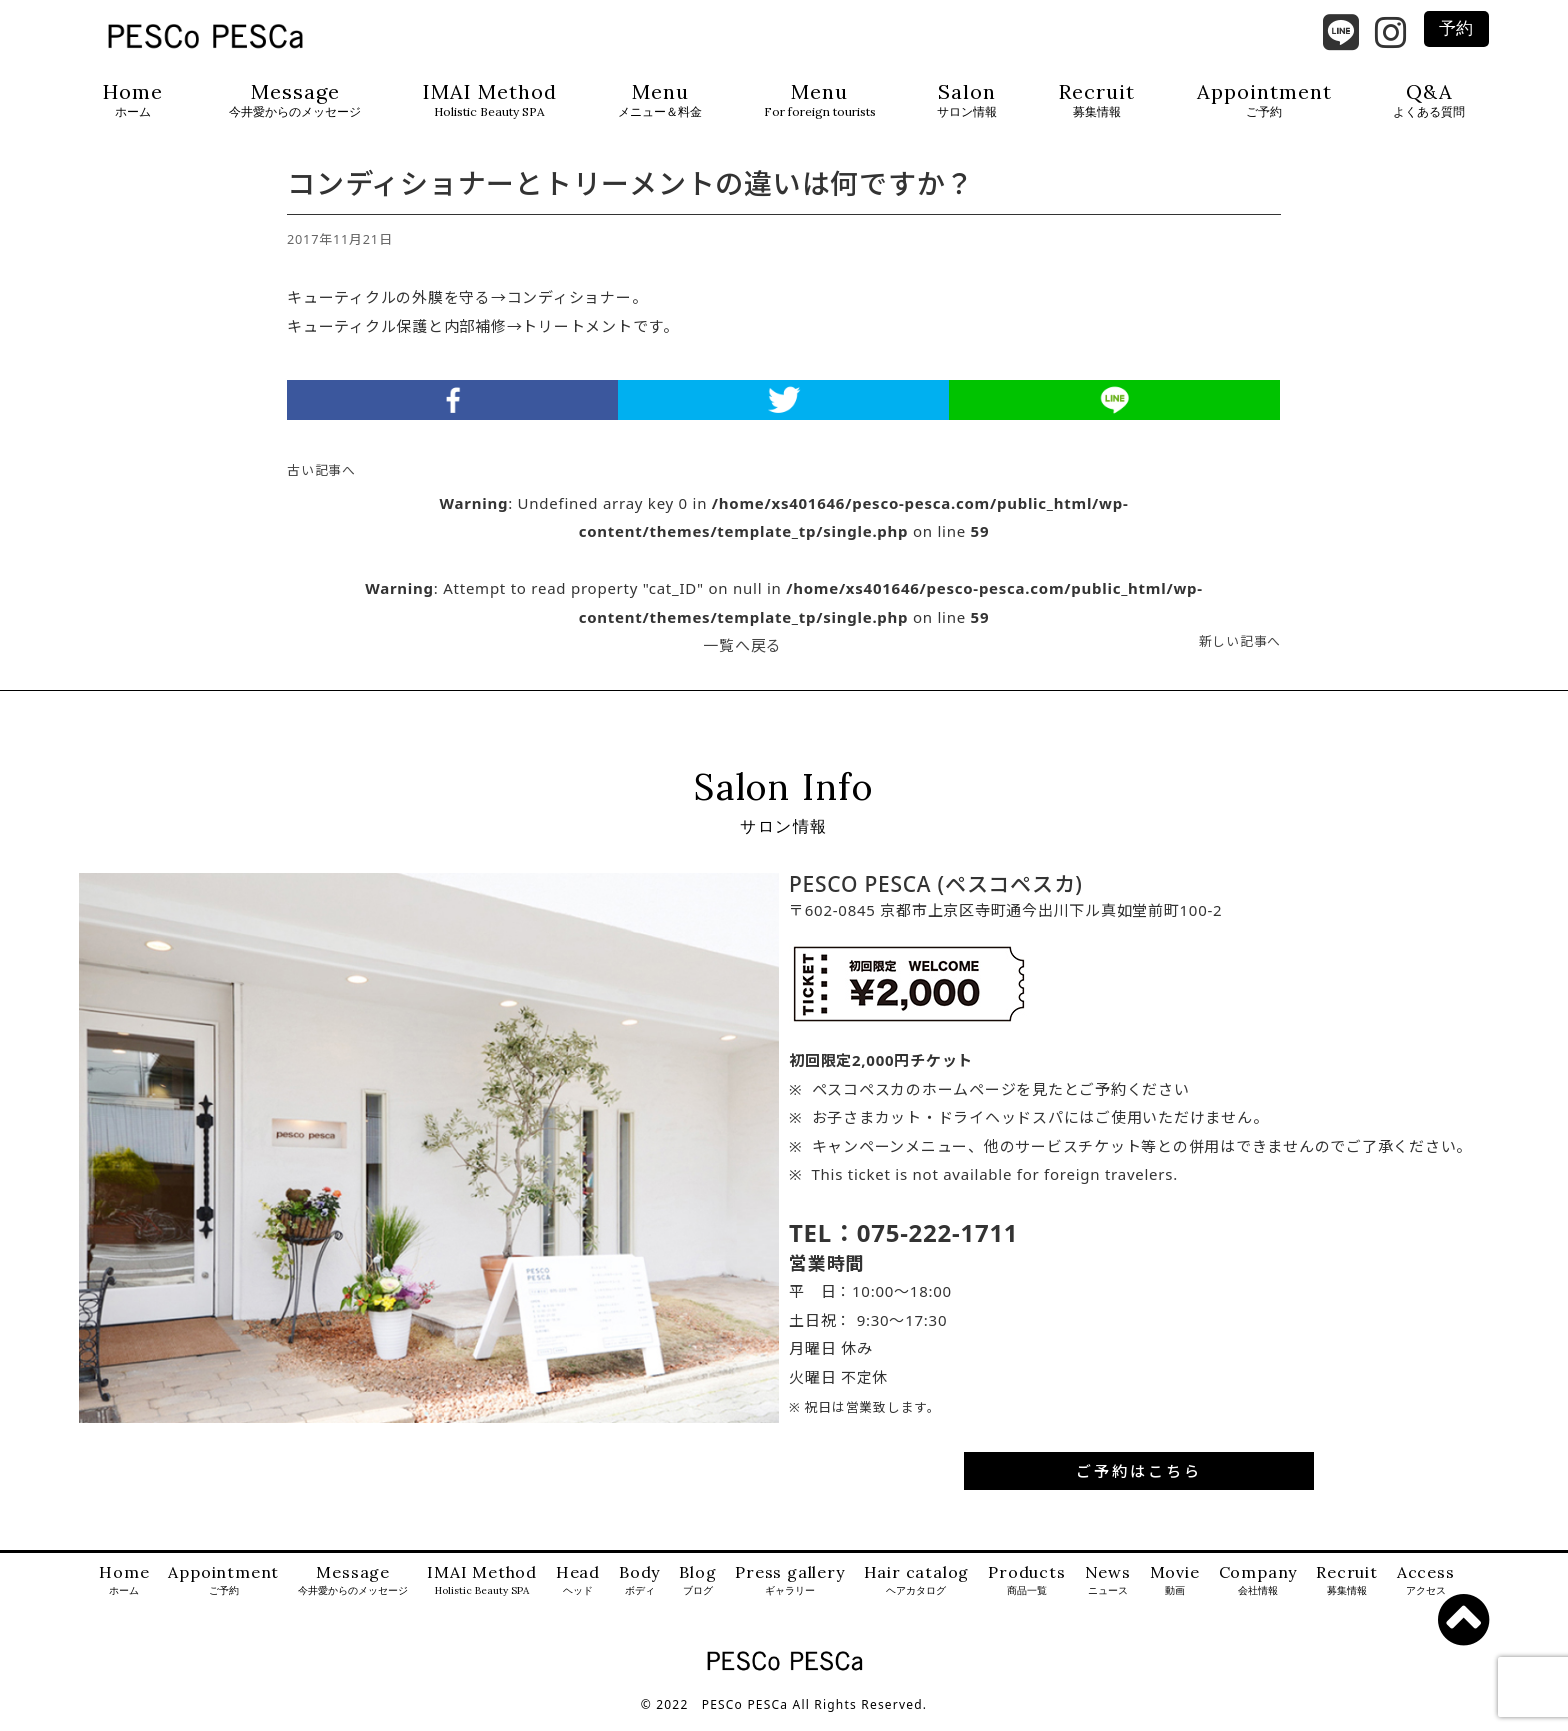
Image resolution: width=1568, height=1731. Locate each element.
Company (1258, 1592)
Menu (660, 100)
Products (1026, 1592)
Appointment (1264, 100)
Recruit (1097, 100)
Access (1426, 1592)
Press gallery (789, 1592)
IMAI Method (490, 100)
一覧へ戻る (742, 657)
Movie (1175, 1592)
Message (295, 100)
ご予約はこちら (1139, 1482)
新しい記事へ (1240, 653)
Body (639, 1592)
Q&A (1429, 100)
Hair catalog (917, 1592)
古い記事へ (321, 482)
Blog (697, 1592)
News (1108, 1592)
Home (133, 100)
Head (578, 1592)
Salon (967, 100)
